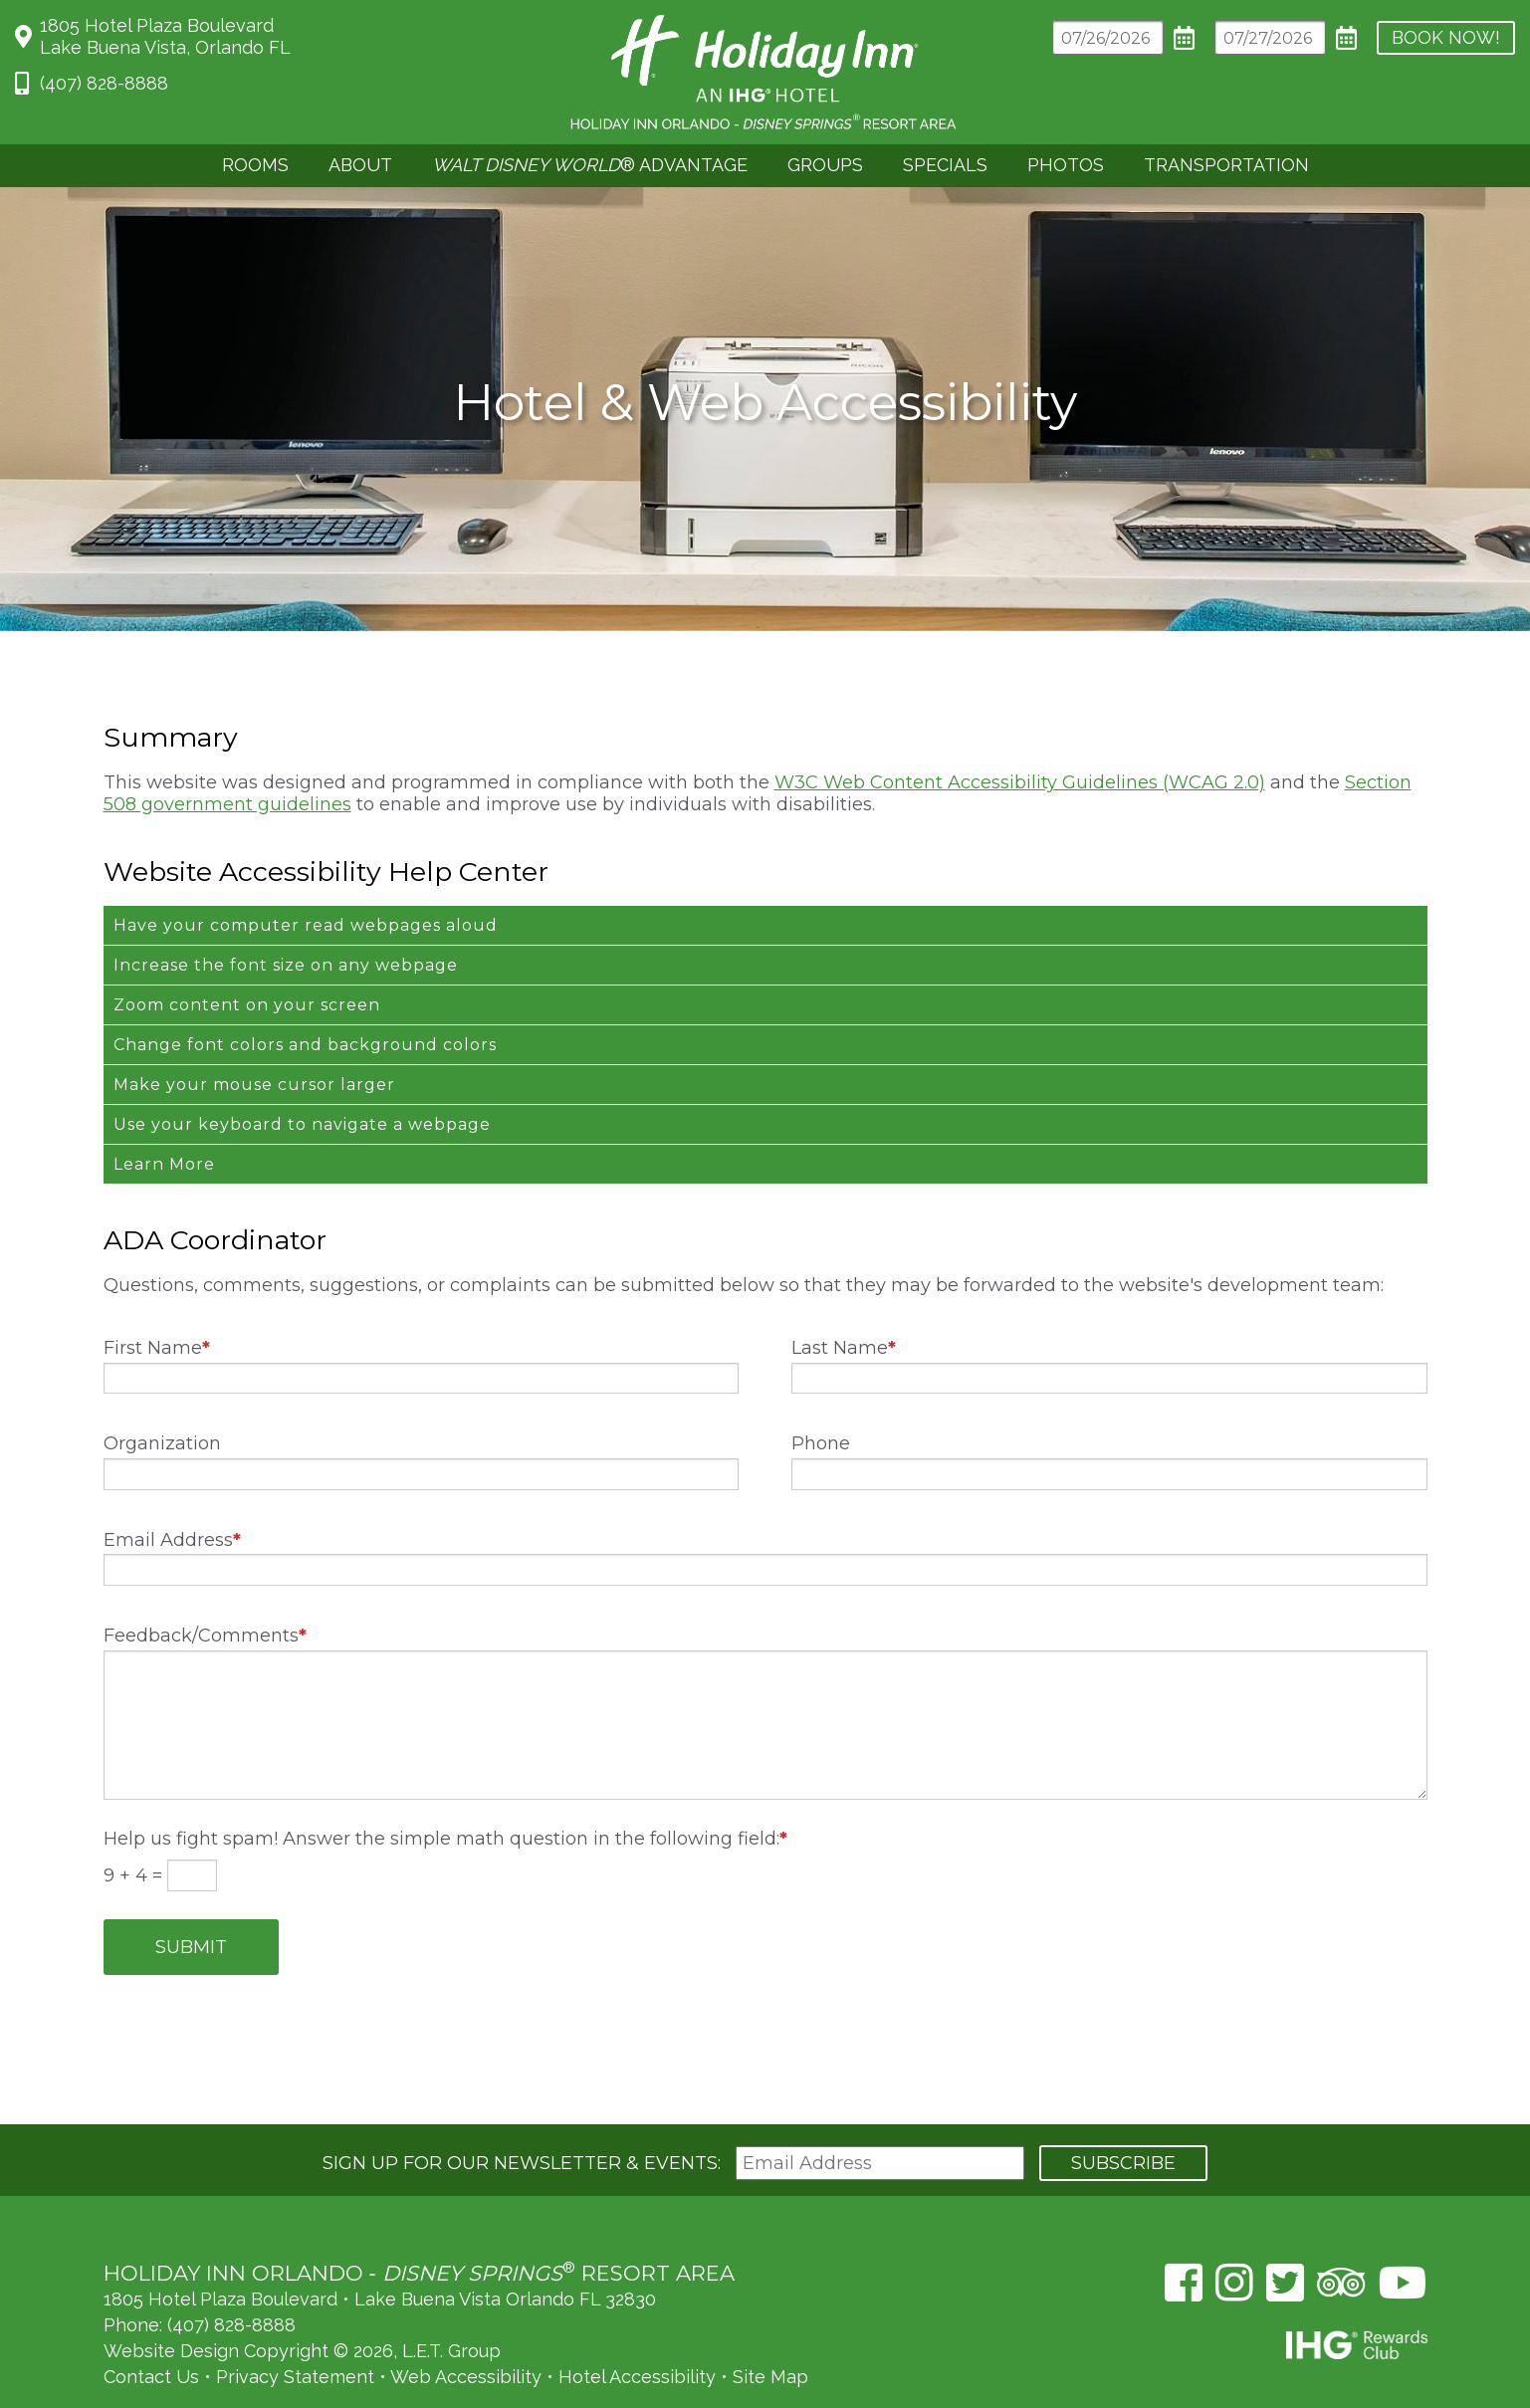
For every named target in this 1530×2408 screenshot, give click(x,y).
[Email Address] (880, 2116)
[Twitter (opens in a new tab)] (1285, 2235)
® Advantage (590, 164)
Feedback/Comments (205, 1595)
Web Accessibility (466, 2329)
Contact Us (151, 2329)
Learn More (164, 1123)
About (360, 164)
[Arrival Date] (1074, 37)
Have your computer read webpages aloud (305, 884)
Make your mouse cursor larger (254, 1043)
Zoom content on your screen (246, 964)
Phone (820, 1403)
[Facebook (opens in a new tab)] (1183, 2235)
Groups (825, 164)
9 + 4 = (135, 1835)
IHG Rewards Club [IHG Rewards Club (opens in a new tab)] (1356, 2298)
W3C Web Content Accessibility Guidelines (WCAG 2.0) (1019, 742)
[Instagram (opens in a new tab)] (1234, 2235)
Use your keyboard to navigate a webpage (302, 1083)
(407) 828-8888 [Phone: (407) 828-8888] (231, 2278)
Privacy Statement (295, 2329)
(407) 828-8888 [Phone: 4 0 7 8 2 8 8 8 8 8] (104, 83)
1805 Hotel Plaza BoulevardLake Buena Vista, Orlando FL (165, 36)
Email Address (172, 1499)
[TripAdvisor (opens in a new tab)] (1341, 2235)
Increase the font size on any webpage (285, 924)
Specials (945, 164)
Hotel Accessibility (637, 2329)
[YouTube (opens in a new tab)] (1403, 2235)
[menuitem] (255, 165)
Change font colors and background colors (305, 1003)
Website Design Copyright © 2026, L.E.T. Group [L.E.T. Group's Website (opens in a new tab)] (302, 2304)
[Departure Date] (1236, 37)
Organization (162, 1403)
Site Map (770, 2329)
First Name (157, 1307)
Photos (1065, 164)
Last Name (843, 1307)
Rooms (255, 164)
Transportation (1226, 164)
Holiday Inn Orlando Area (765, 72)
